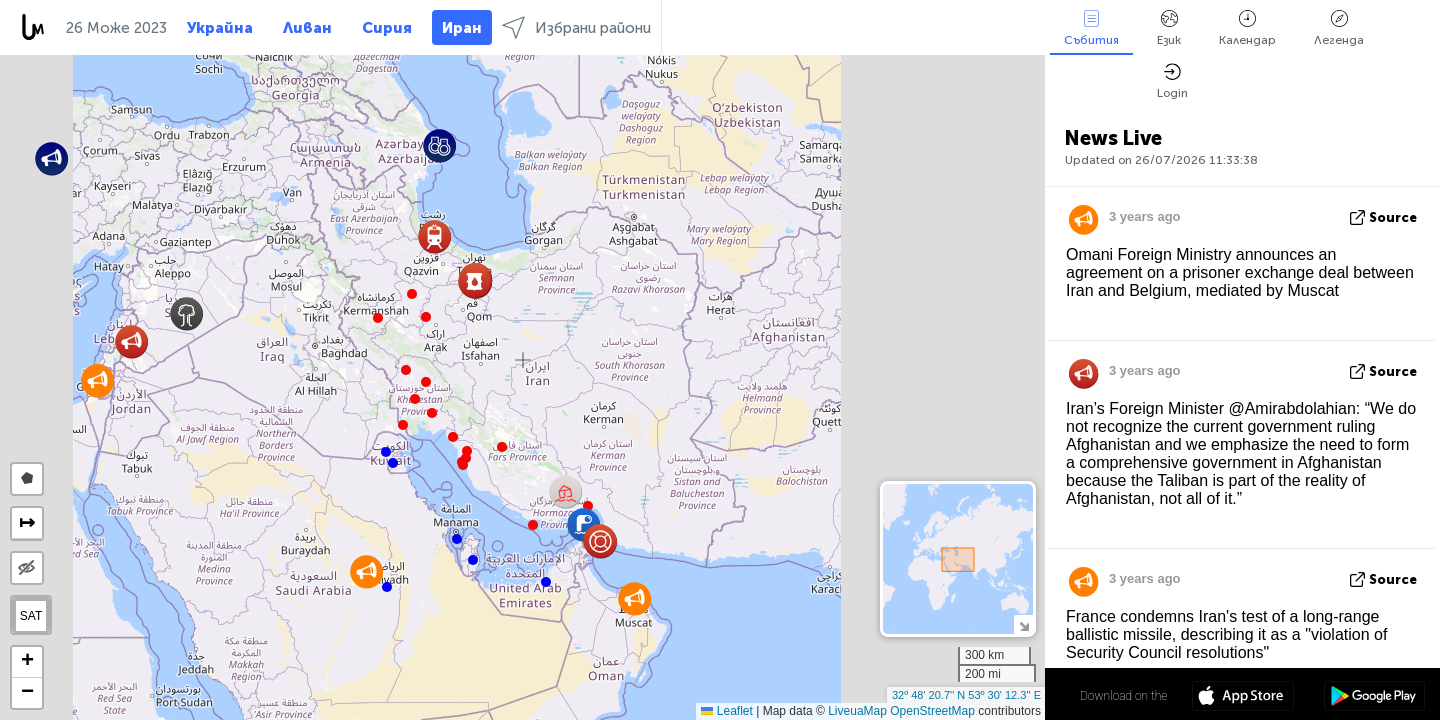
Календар (1247, 28)
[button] (426, 317)
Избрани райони (576, 27)
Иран (462, 28)
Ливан (307, 28)
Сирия (387, 28)
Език (1169, 28)
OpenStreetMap (932, 711)
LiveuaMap (857, 711)
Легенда (1339, 28)
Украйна (220, 28)
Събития (1091, 28)
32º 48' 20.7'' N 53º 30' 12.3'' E (966, 695)
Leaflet (726, 711)
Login (1172, 81)
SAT (31, 616)
